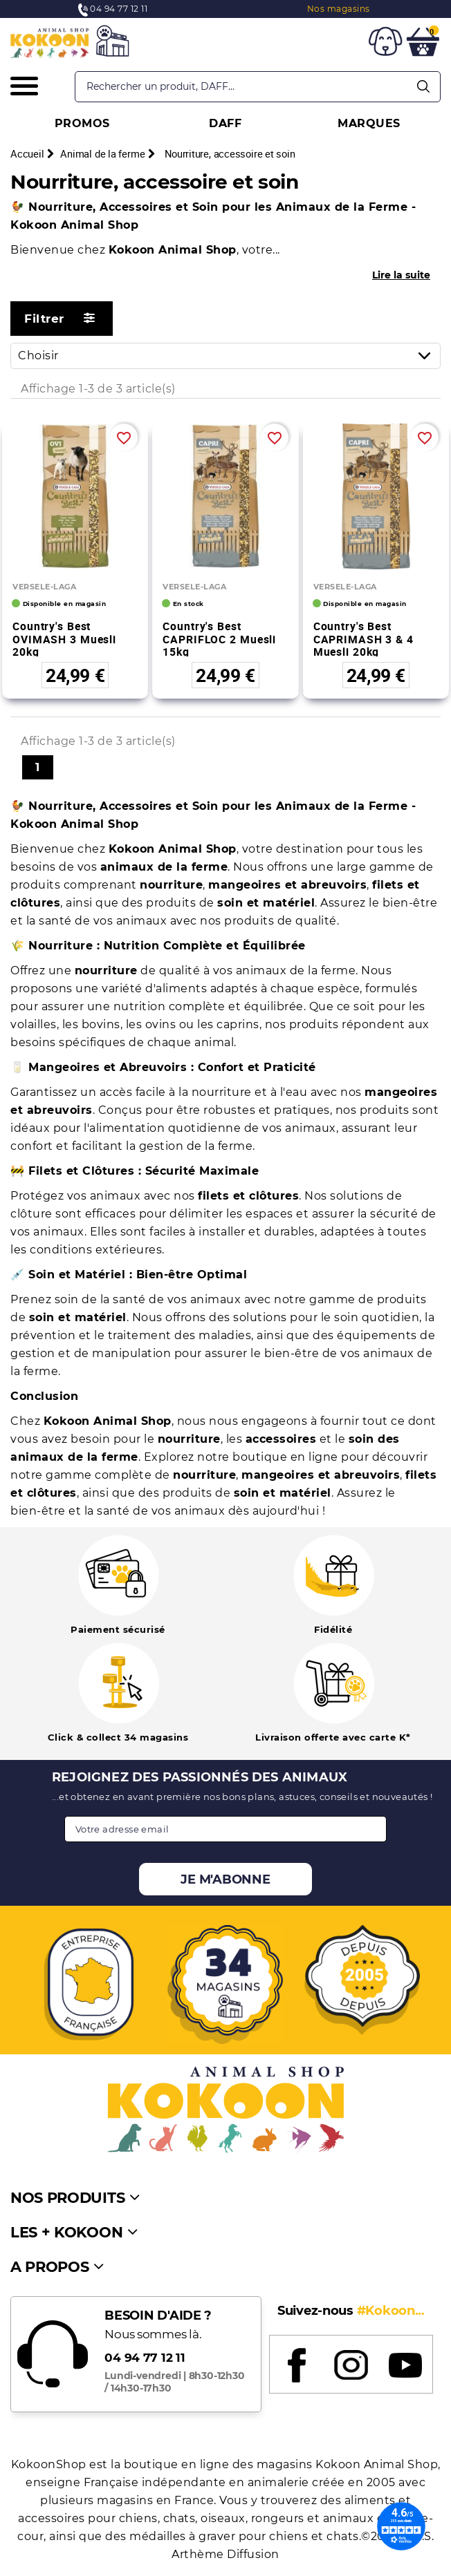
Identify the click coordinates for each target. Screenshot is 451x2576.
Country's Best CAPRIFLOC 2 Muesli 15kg (219, 638)
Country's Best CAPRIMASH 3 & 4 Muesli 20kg (363, 638)
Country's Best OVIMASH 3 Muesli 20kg (64, 638)
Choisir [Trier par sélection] (229, 355)
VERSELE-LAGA (44, 586)
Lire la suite (401, 275)
